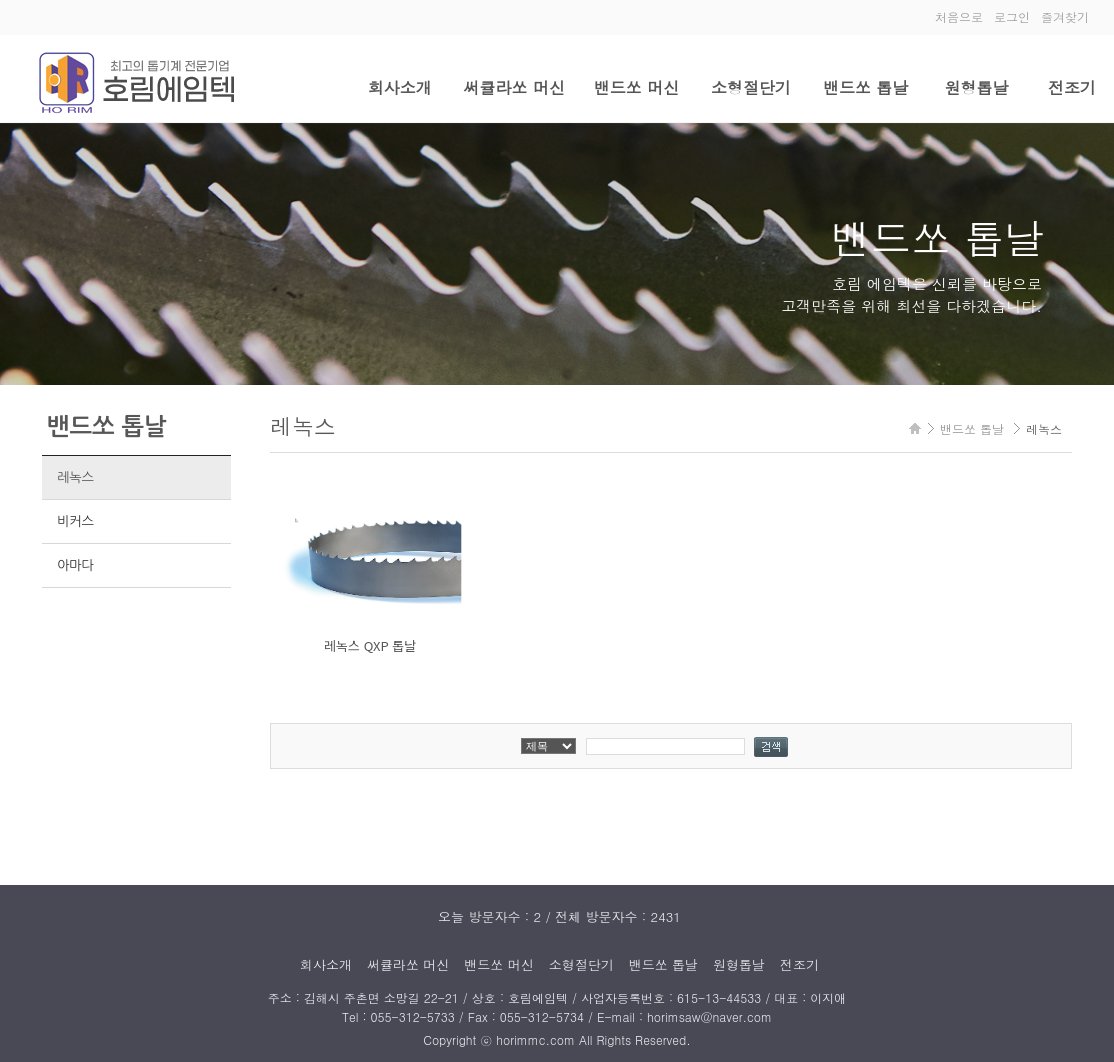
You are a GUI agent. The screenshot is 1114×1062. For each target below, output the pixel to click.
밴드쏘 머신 (636, 87)
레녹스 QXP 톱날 (370, 645)
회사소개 (400, 87)
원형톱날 (976, 87)
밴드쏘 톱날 (865, 87)
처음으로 (959, 16)
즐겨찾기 (1065, 16)
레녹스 (75, 477)
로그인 (1012, 16)
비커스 (75, 521)
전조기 (1072, 87)
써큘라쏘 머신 (514, 87)
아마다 (75, 565)
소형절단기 (751, 87)
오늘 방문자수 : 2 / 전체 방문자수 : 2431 (559, 916)
